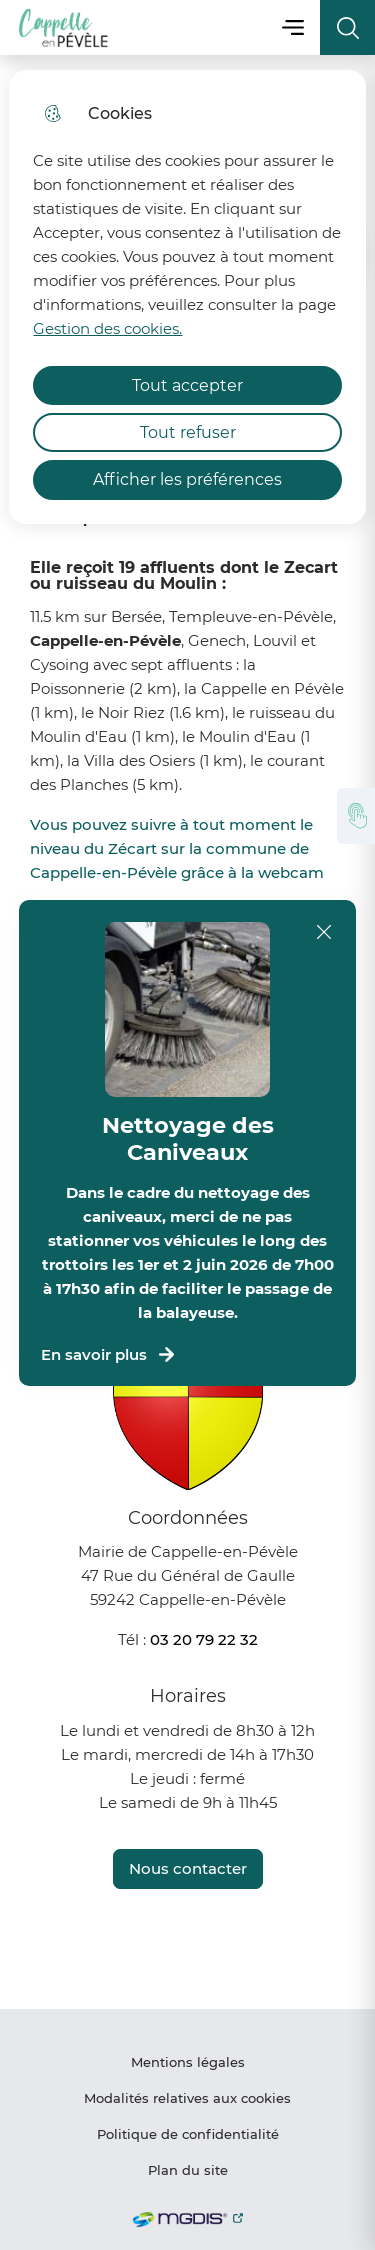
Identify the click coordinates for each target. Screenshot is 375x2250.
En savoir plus (109, 1355)
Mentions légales (188, 2062)
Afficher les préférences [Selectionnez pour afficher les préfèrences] (187, 479)
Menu (292, 27)
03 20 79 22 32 (204, 1639)
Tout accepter (187, 385)
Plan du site (188, 2170)
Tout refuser (188, 432)
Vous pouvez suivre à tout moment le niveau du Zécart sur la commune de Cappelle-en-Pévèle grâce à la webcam (177, 848)
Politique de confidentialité (188, 2134)
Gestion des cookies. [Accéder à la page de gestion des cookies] (107, 328)
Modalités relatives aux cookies (187, 2098)
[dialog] (187, 297)
